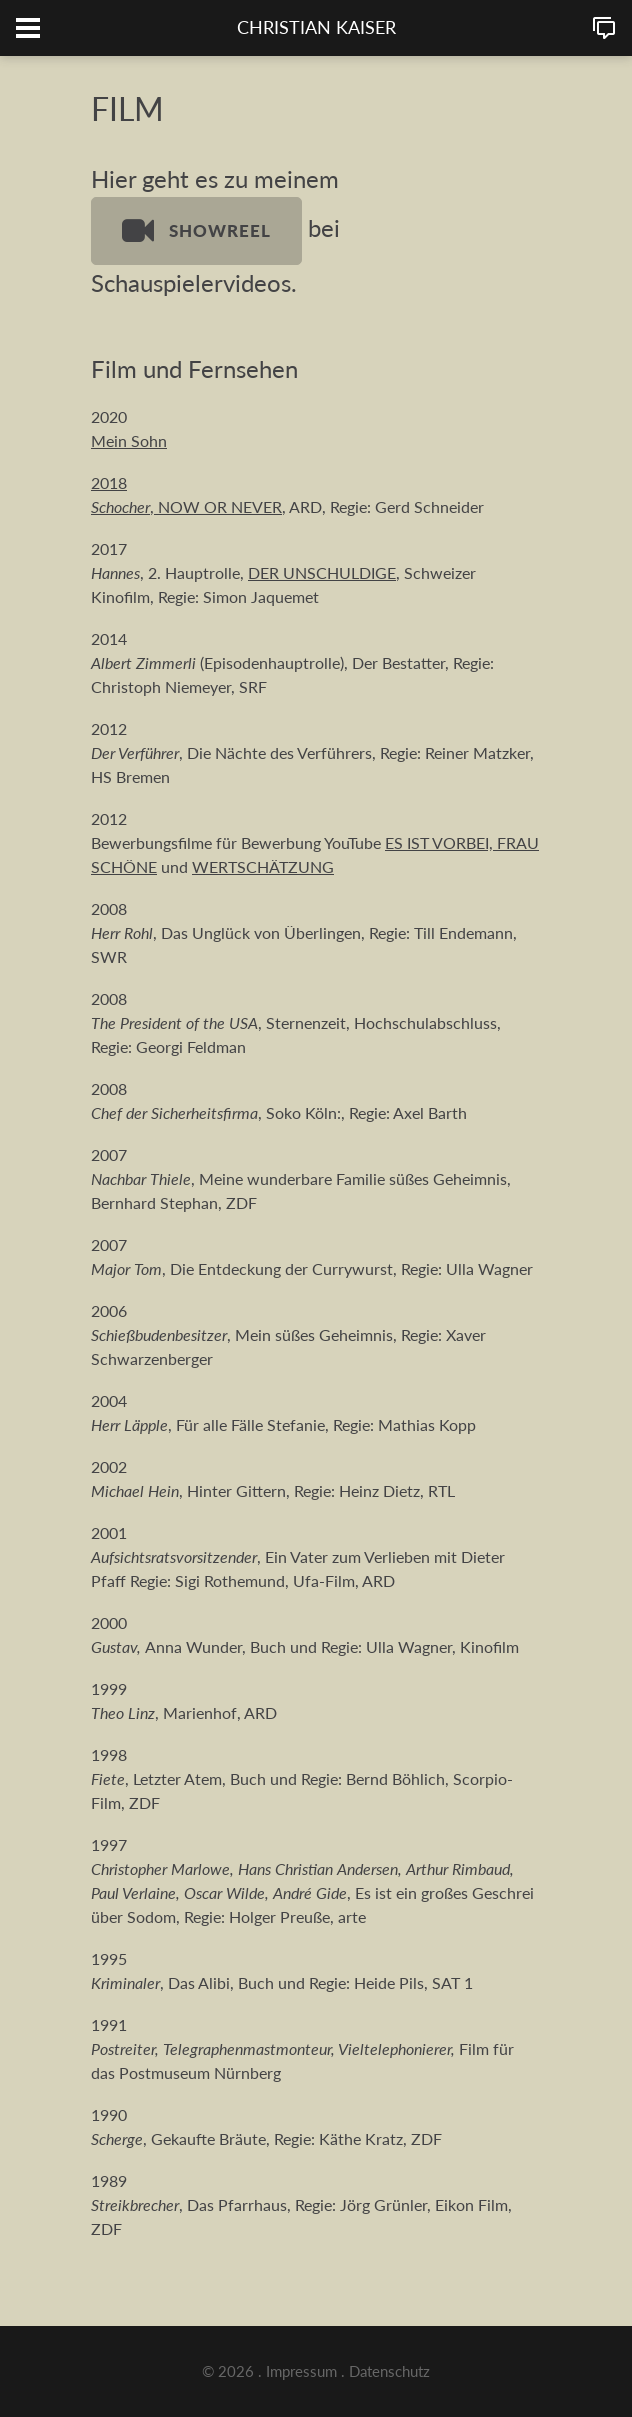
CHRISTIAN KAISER (316, 27)
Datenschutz (389, 2371)
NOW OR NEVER (220, 506)
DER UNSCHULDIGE (322, 572)
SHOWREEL (196, 231)
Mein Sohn (129, 440)
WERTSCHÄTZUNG (263, 866)
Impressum (301, 2371)
